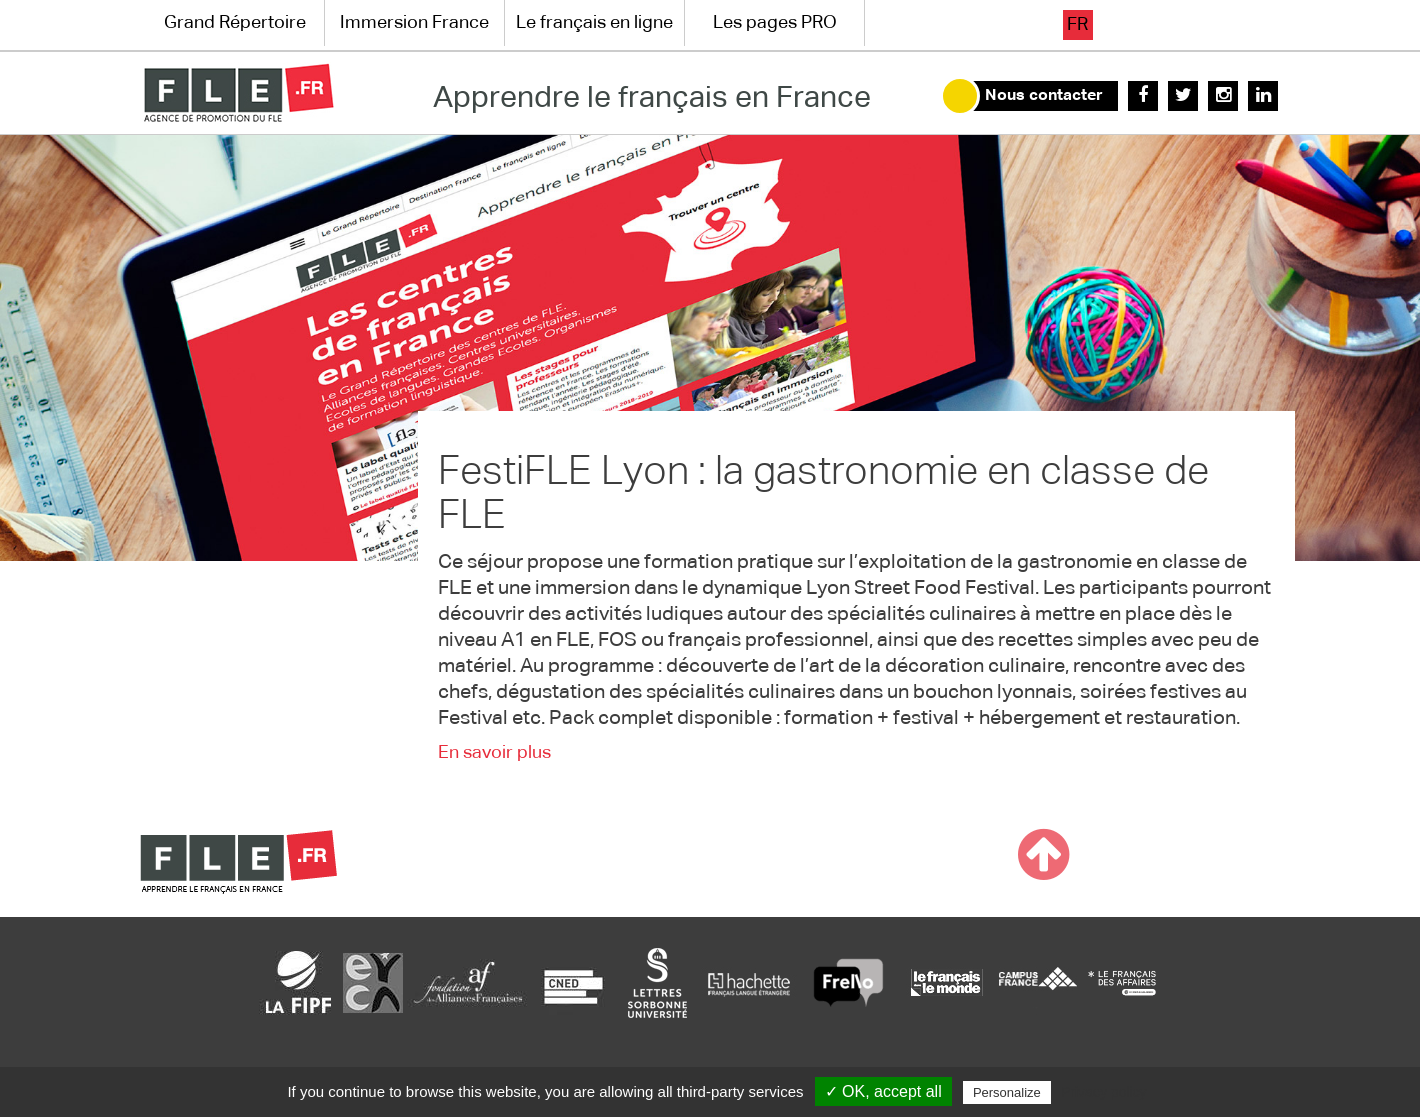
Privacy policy (1104, 1092)
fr (1077, 25)
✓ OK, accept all (883, 1091)
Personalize (1007, 1092)
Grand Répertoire (235, 23)
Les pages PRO (775, 23)
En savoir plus (494, 753)
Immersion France (414, 23)
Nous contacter (1044, 96)
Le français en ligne (594, 23)
